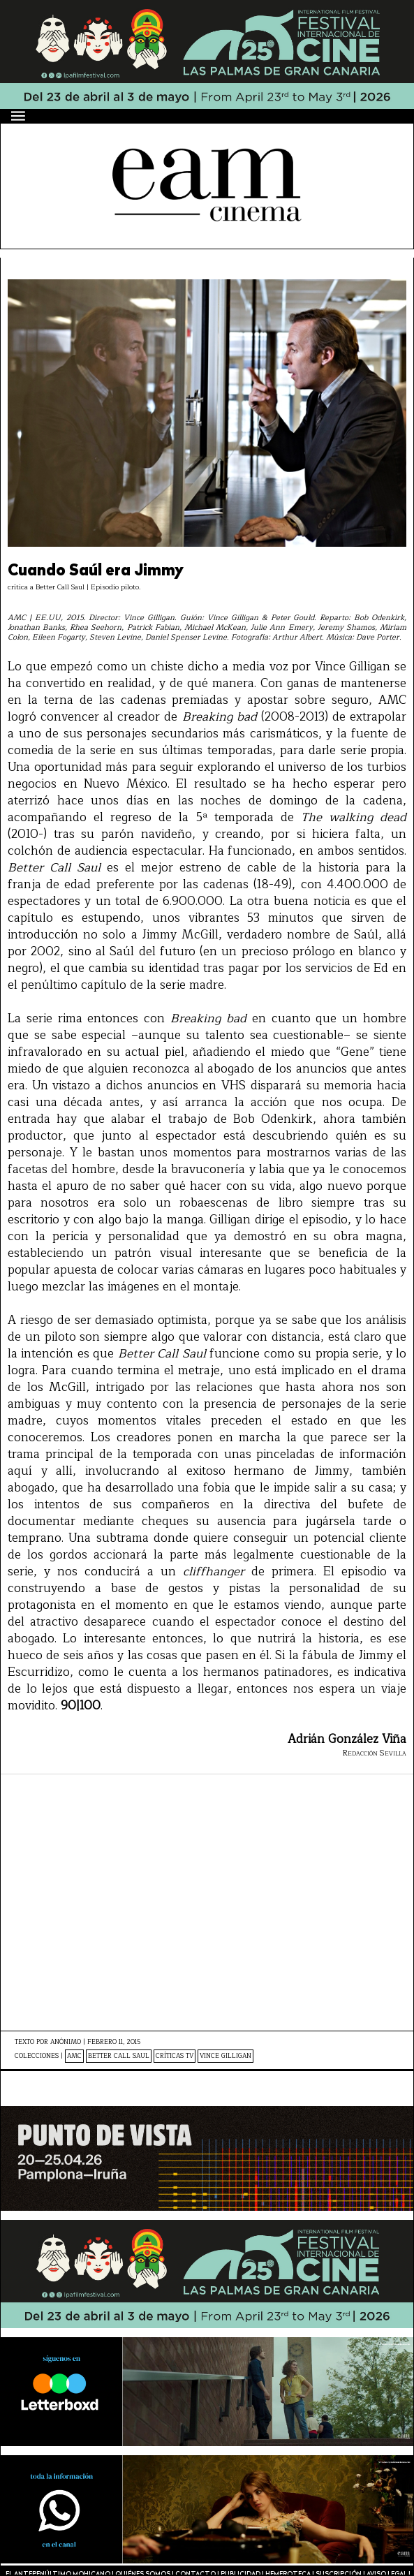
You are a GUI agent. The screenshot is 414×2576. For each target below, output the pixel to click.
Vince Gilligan (225, 2056)
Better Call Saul (118, 2056)
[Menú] (19, 115)
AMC (74, 2056)
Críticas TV (174, 2056)
